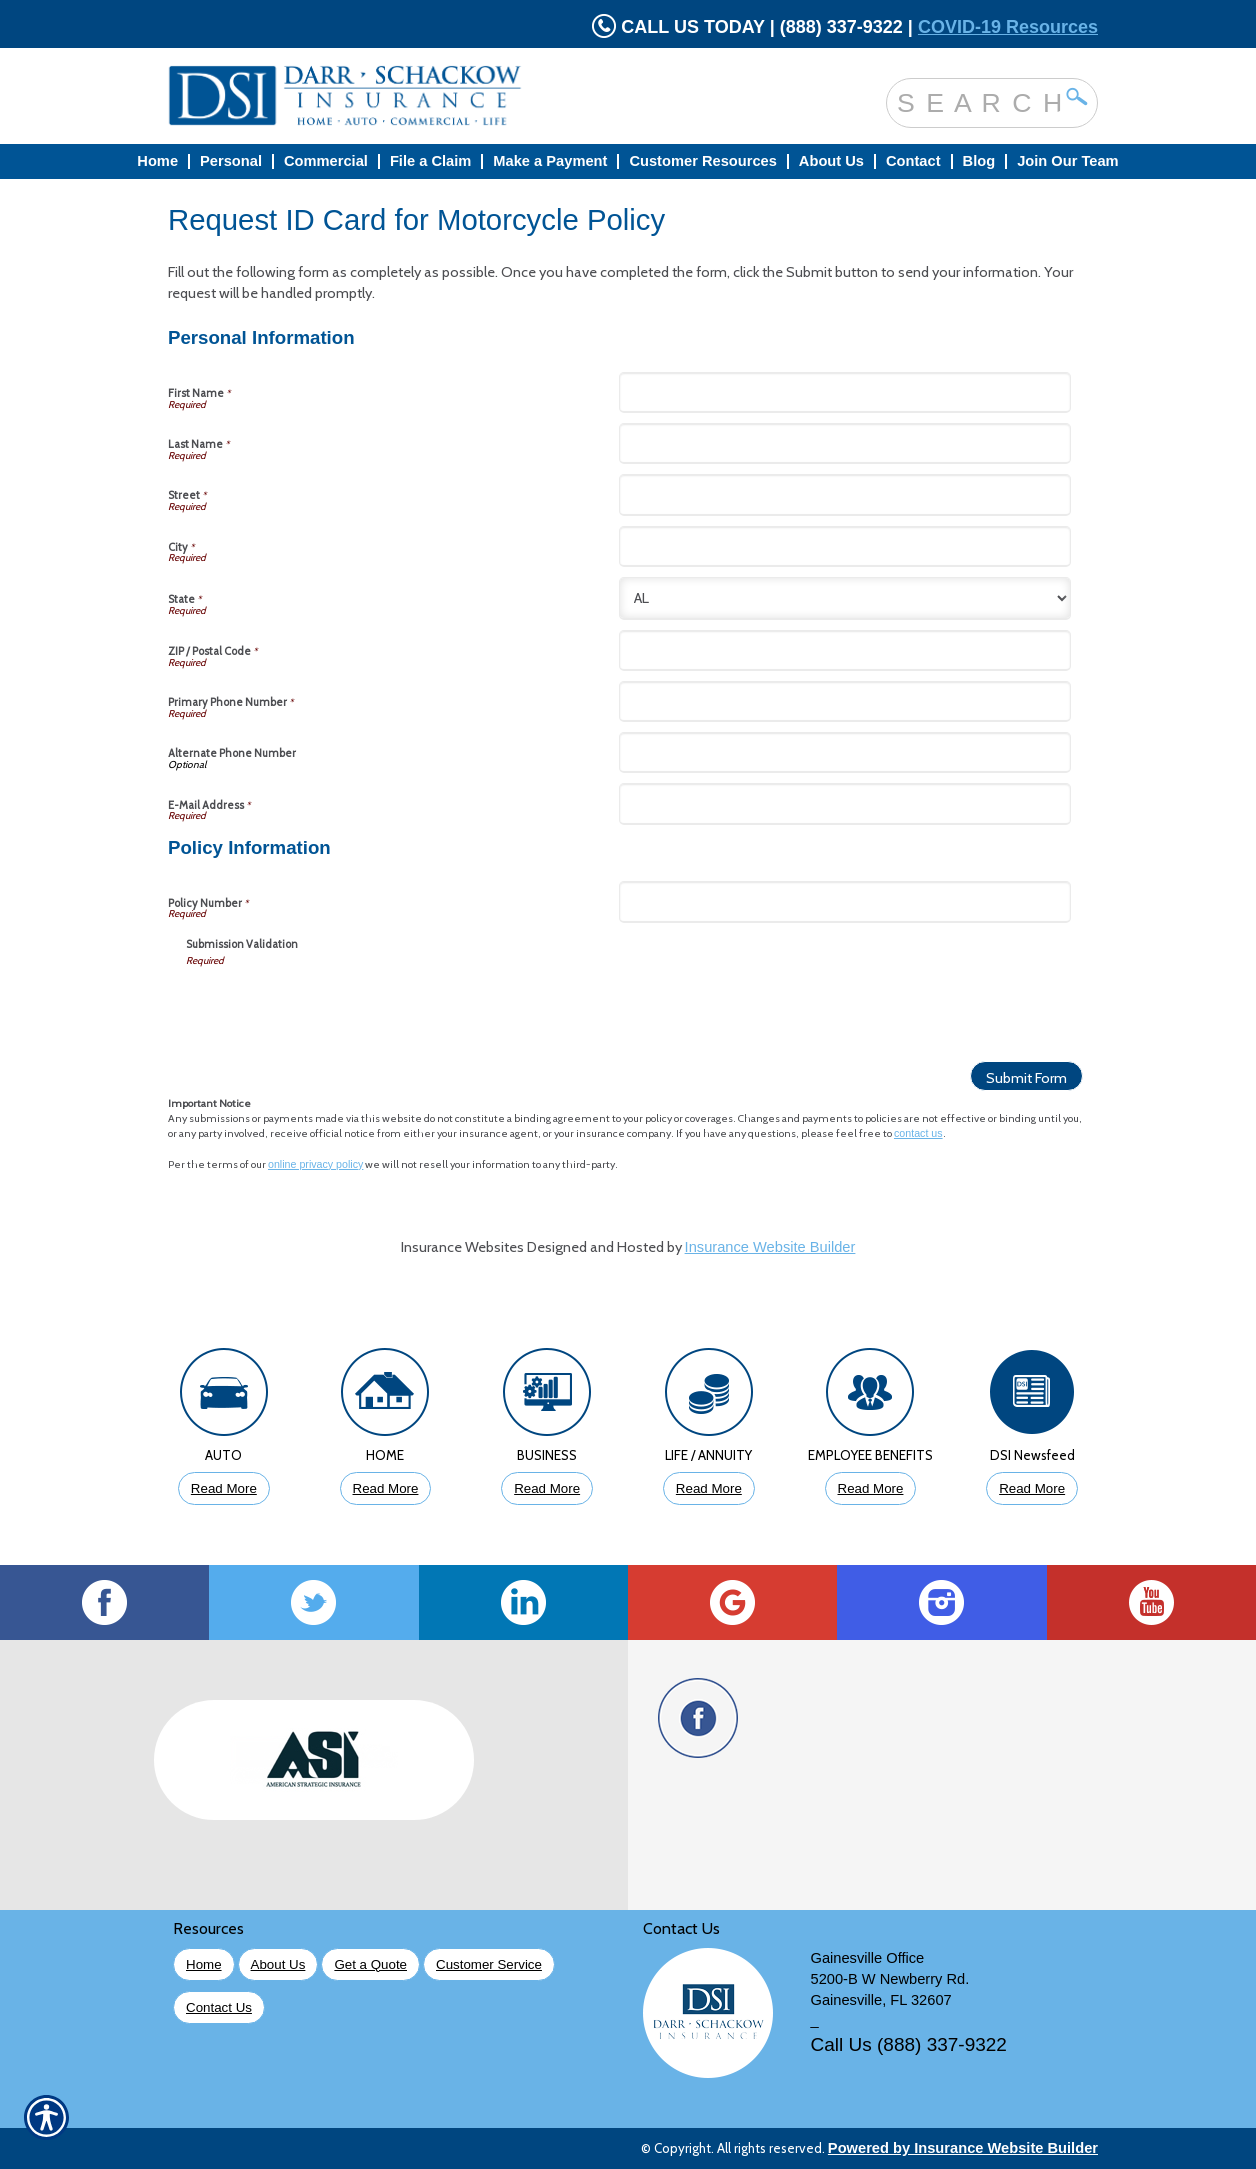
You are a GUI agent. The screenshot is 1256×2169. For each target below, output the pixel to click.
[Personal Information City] (844, 546)
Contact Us (219, 2007)
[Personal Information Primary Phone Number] (844, 701)
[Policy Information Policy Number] (844, 901)
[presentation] (338, 1007)
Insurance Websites (462, 1247)
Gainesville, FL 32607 (881, 2000)
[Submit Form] (1026, 1076)
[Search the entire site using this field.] (977, 102)
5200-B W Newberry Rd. (890, 1979)
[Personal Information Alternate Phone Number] (844, 752)
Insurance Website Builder (770, 1247)
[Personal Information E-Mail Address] (844, 803)
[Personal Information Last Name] (844, 443)
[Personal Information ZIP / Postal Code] (844, 650)
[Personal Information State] (844, 598)
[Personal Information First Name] (844, 392)
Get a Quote (370, 1964)
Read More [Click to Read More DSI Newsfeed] (1032, 1488)
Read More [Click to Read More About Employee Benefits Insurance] (871, 1488)
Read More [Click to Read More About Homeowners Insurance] (386, 1488)
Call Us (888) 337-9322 (909, 2044)
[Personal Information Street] (844, 494)
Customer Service (489, 1964)
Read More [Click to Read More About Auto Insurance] (224, 1488)
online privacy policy (315, 1164)
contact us (918, 1133)
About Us (278, 1964)
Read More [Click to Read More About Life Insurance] (709, 1488)
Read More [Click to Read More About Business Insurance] (547, 1488)
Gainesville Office (868, 1958)
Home (204, 1964)
